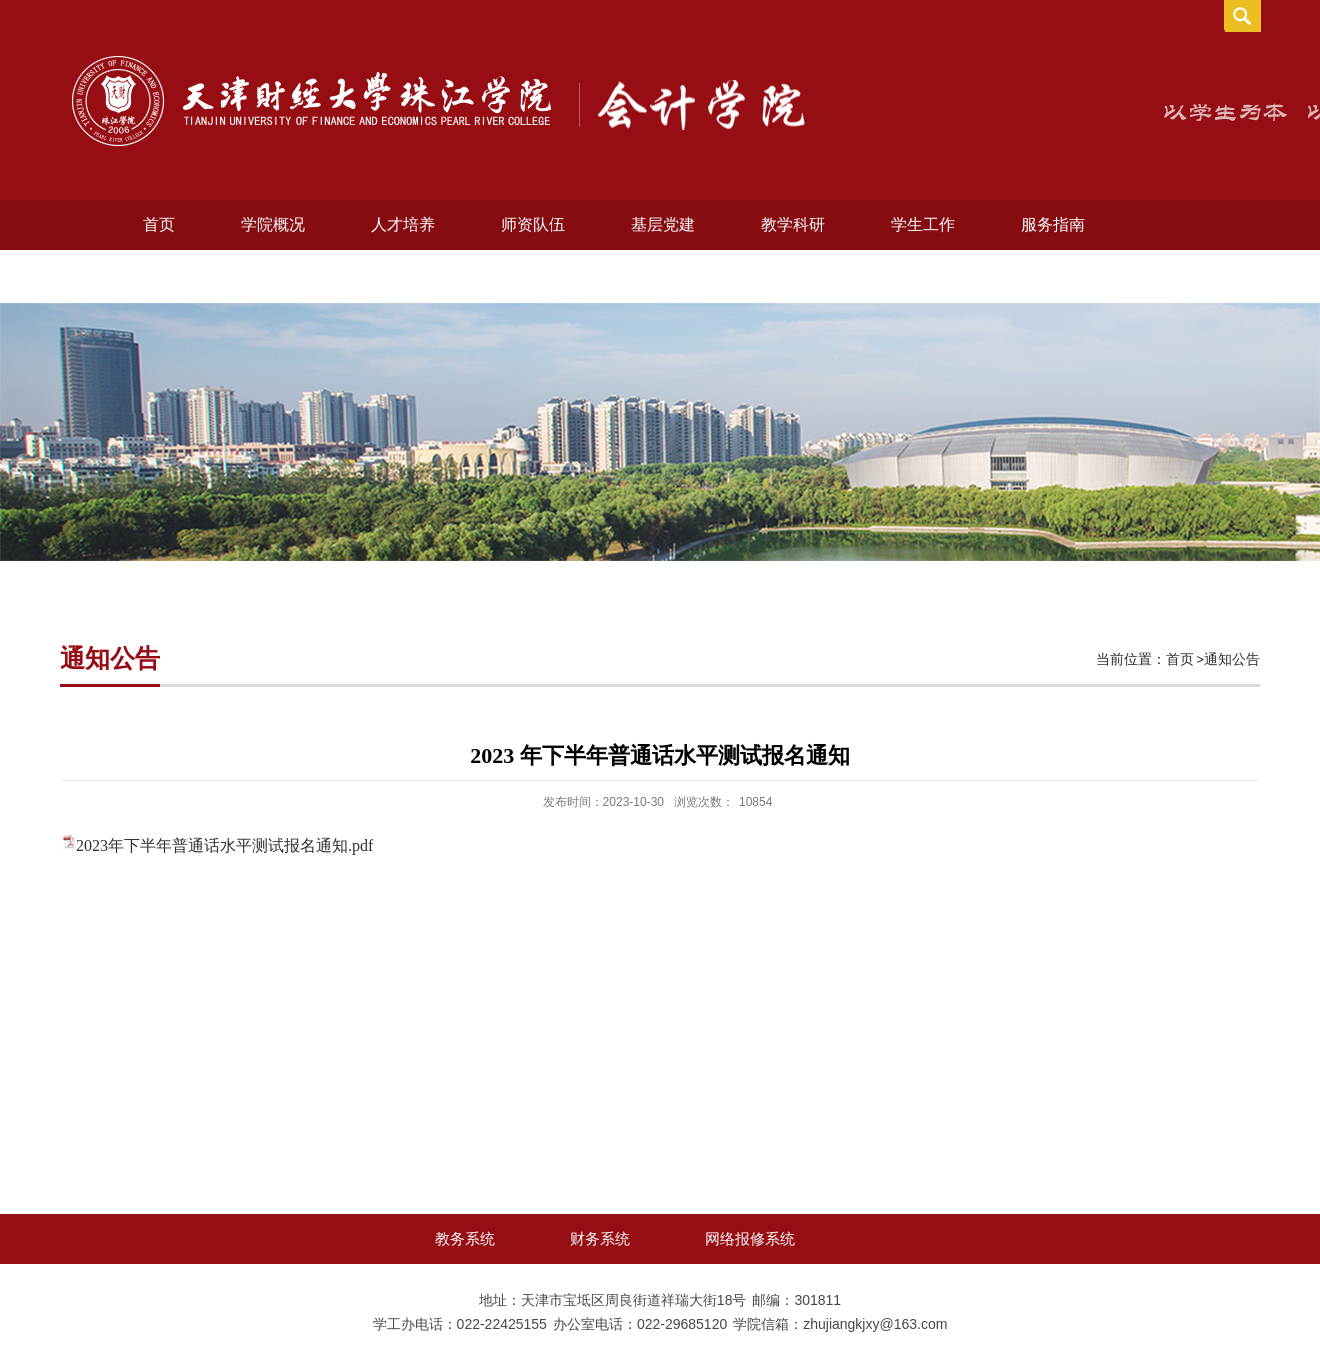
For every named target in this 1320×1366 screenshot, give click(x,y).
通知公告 (1232, 659)
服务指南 (1053, 224)
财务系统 (600, 1238)
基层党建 (663, 224)
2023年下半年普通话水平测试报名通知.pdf (224, 845)
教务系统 (465, 1238)
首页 (159, 224)
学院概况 (273, 224)
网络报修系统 (750, 1238)
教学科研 (793, 224)
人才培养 (403, 224)
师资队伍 (533, 224)
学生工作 (923, 224)
